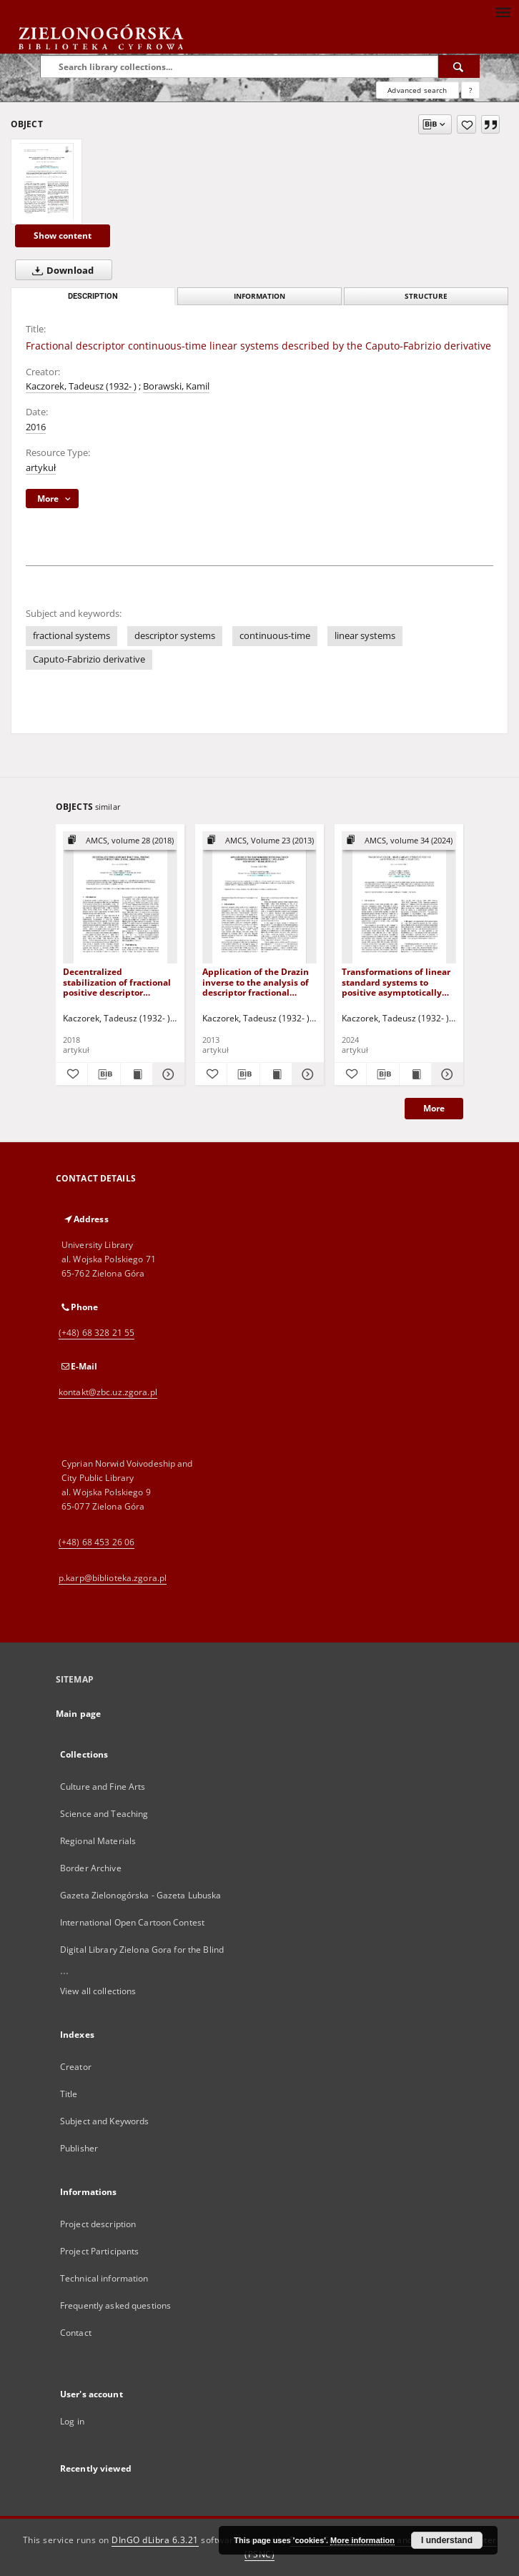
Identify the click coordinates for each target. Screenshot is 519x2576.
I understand (447, 2540)
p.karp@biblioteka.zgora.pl (113, 1578)
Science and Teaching (104, 1814)
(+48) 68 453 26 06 (96, 1542)
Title (69, 2094)
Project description (98, 2224)
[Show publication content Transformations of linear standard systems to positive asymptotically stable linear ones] (415, 1074)
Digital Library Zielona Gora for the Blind (142, 1949)
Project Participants (99, 2251)
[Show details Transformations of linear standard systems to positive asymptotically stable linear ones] (445, 1074)
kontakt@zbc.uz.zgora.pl (108, 1392)
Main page (78, 1714)
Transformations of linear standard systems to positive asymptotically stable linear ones (396, 982)
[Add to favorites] (466, 124)
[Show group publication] (120, 841)
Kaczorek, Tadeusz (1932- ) (81, 386)
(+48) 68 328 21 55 (96, 1333)
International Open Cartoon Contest (132, 1922)
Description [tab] (93, 296)
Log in (72, 2421)
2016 (36, 427)
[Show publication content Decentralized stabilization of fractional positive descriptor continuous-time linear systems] (136, 1074)
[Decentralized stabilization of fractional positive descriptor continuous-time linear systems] (120, 898)
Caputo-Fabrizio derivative (89, 659)
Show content (63, 235)
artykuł (41, 468)
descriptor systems (174, 636)
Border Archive (91, 1868)
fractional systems (71, 636)
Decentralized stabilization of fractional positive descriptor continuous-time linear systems (117, 982)
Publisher (79, 2148)
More (434, 1108)
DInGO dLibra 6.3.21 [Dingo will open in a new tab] (155, 2540)
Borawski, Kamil (176, 386)
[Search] (459, 66)
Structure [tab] (426, 296)
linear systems (365, 636)
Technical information (104, 2278)
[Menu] (502, 11)
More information (362, 2540)
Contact (76, 2333)
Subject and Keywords (104, 2121)
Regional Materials (98, 1841)
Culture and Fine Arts (103, 1786)
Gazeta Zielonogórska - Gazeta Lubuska (140, 1895)
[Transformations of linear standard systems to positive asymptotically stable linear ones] (398, 898)
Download (60, 270)
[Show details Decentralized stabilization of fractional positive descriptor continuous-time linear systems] (166, 1074)
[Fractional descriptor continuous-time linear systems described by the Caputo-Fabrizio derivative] (46, 181)
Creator (76, 2067)
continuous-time (274, 636)
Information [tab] (259, 296)
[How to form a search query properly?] (470, 90)
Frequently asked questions (115, 2305)
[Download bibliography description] (103, 1074)
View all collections (98, 1991)
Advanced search (417, 90)
